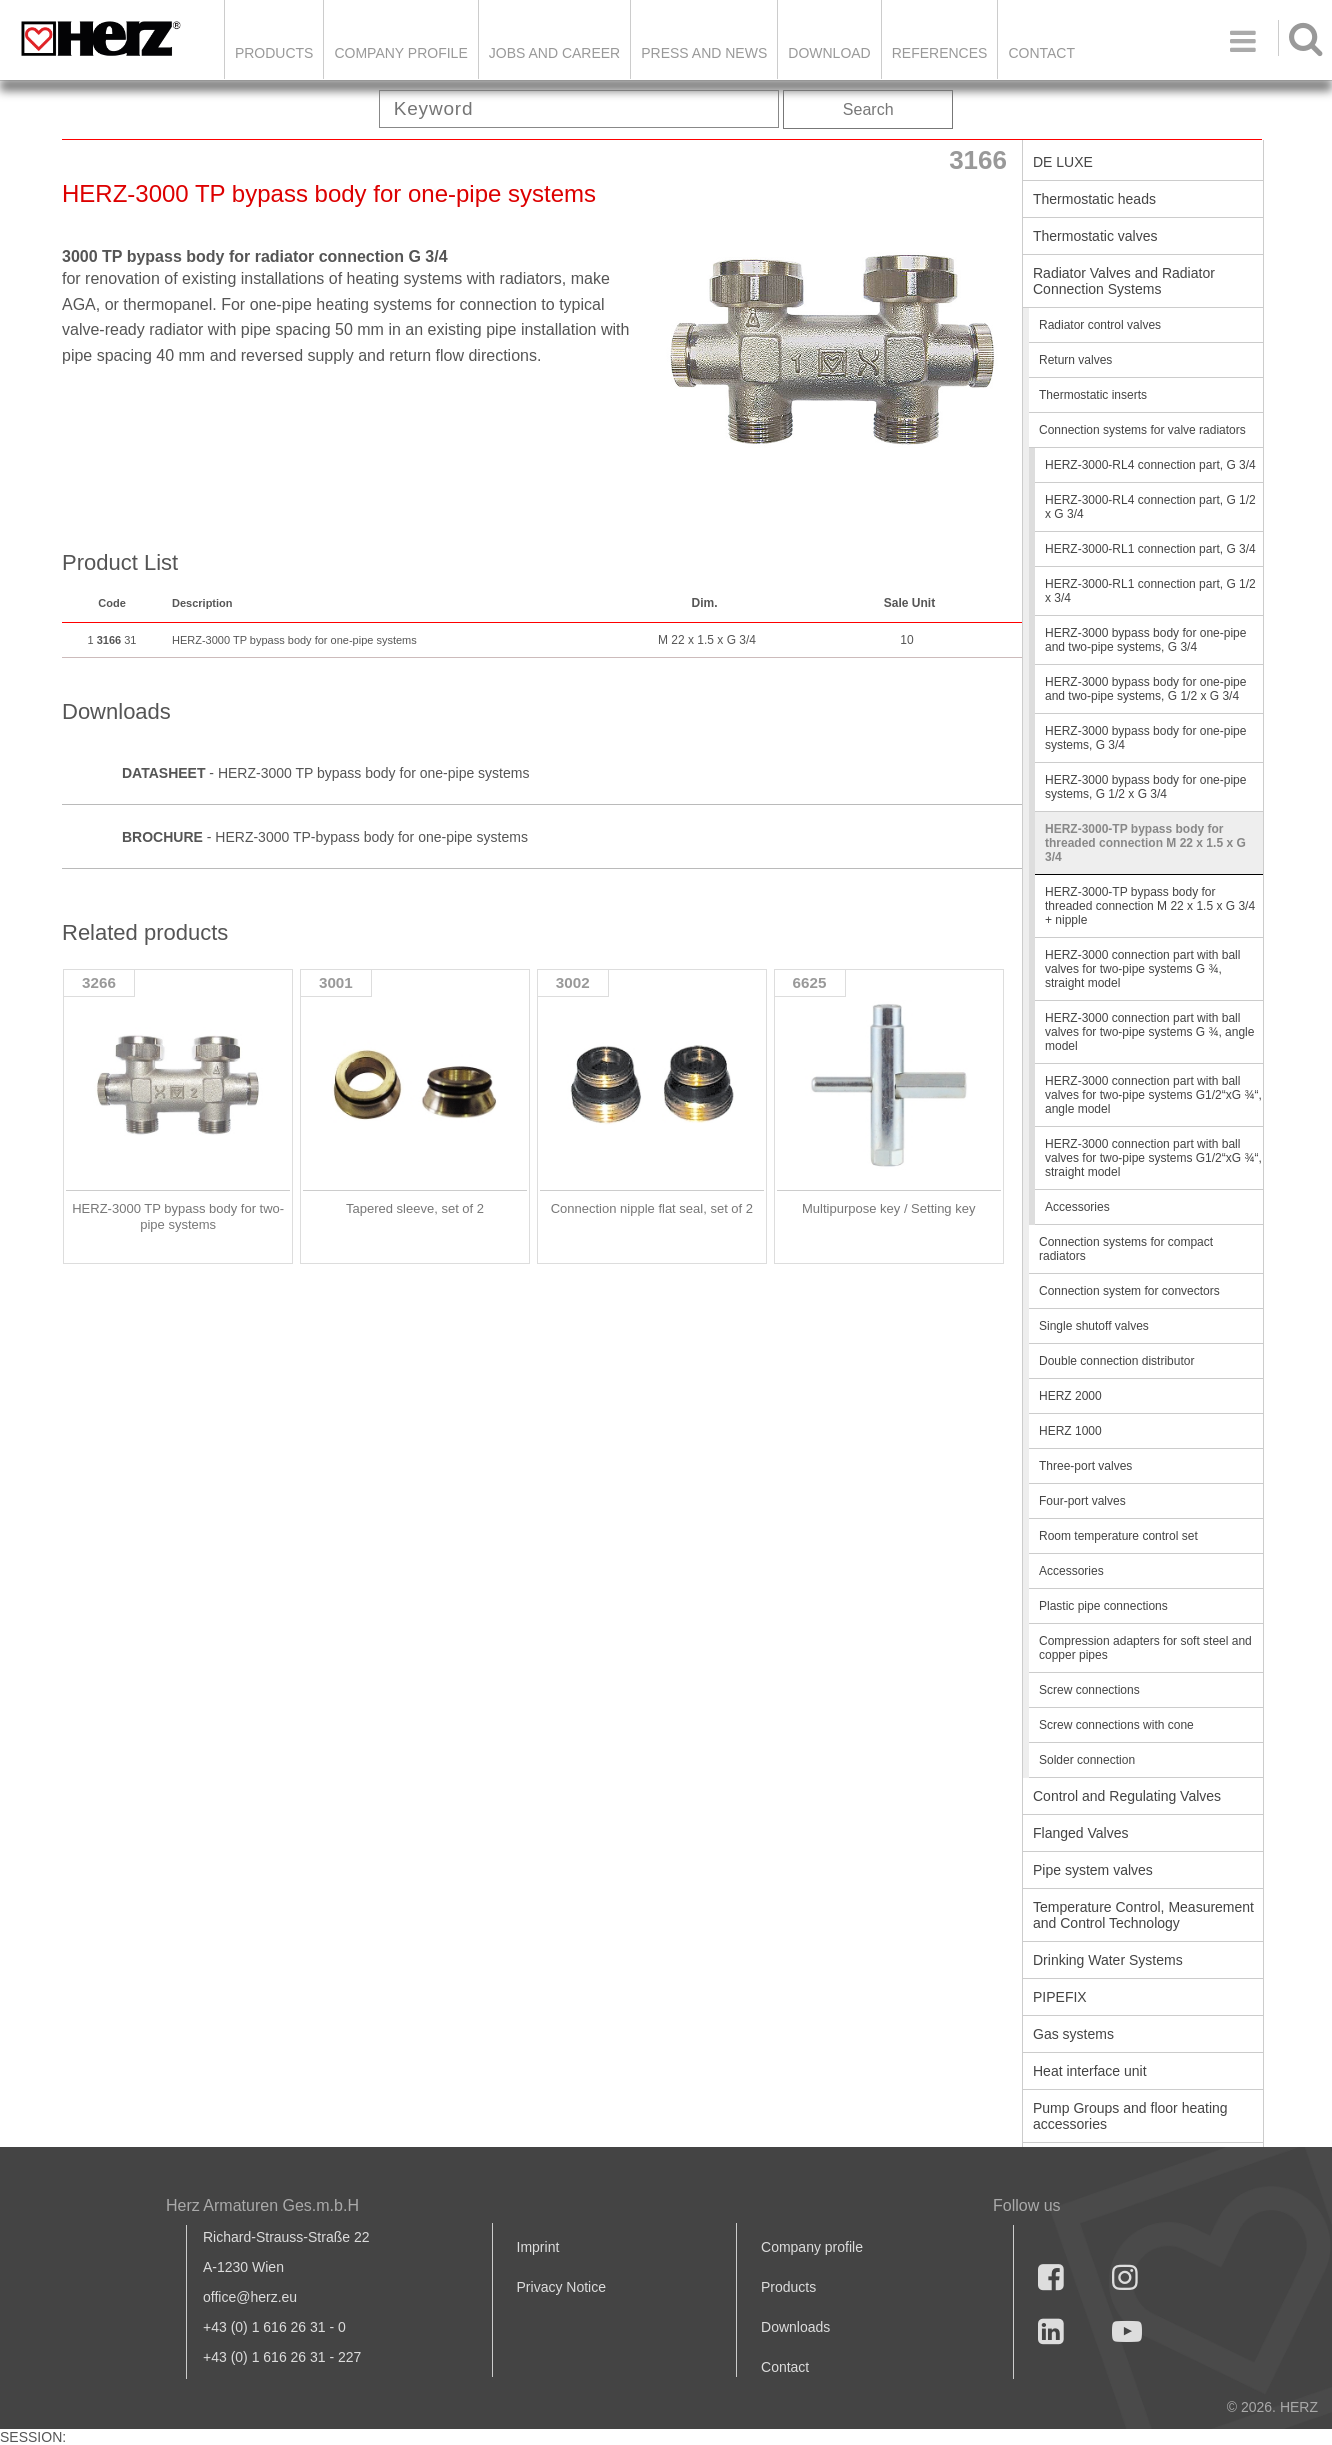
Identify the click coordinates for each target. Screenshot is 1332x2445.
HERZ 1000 (1070, 1431)
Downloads (795, 2327)
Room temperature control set (1118, 1536)
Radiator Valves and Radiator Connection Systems (1124, 281)
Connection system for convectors (1129, 1291)
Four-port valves (1082, 1501)
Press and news (704, 53)
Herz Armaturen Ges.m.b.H (262, 2205)
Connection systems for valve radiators (1142, 430)
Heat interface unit (1090, 2071)
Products (274, 53)
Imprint (538, 2247)
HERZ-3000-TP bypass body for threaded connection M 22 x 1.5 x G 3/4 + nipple (1150, 906)
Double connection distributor (1116, 1361)
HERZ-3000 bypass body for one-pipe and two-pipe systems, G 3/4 (1145, 640)
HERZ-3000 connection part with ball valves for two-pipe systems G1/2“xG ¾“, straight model (1153, 1158)
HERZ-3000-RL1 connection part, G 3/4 (1150, 549)
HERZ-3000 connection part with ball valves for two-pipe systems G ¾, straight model (1142, 969)
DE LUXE (1063, 162)
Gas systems (1073, 2034)
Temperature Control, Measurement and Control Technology (1143, 1915)
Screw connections (1089, 1690)
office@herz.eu (250, 2297)
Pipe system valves (1093, 1870)
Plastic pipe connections (1103, 1606)
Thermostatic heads (1094, 199)
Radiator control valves (1100, 325)
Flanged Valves (1080, 1833)
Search (868, 109)
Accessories (1077, 1207)
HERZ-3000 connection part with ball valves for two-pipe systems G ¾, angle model (1149, 1032)
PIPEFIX (1060, 1997)
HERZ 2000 (1070, 1396)
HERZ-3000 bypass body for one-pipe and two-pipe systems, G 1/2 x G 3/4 (1145, 689)
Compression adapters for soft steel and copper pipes (1145, 1648)
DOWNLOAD (829, 53)
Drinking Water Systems (1108, 1960)
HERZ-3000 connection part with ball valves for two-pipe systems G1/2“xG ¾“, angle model (1153, 1095)
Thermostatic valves (1095, 236)
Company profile (812, 2247)
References (940, 53)
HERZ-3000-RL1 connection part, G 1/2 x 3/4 (1150, 591)
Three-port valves (1085, 1466)
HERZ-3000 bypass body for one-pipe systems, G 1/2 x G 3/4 (1145, 787)
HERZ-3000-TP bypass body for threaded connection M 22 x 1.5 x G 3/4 (1145, 843)
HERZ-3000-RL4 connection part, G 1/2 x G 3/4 (1150, 507)
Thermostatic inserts (1093, 395)
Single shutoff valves (1094, 1326)
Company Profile (400, 53)
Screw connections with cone (1116, 1725)
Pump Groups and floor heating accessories (1130, 2116)
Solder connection (1087, 1760)
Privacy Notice (561, 2287)
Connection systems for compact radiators (1126, 1249)
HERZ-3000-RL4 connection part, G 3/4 (1150, 465)
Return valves (1075, 360)
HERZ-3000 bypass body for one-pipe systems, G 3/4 (1145, 738)
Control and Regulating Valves (1127, 1796)
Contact (1041, 53)
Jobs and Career (554, 53)
